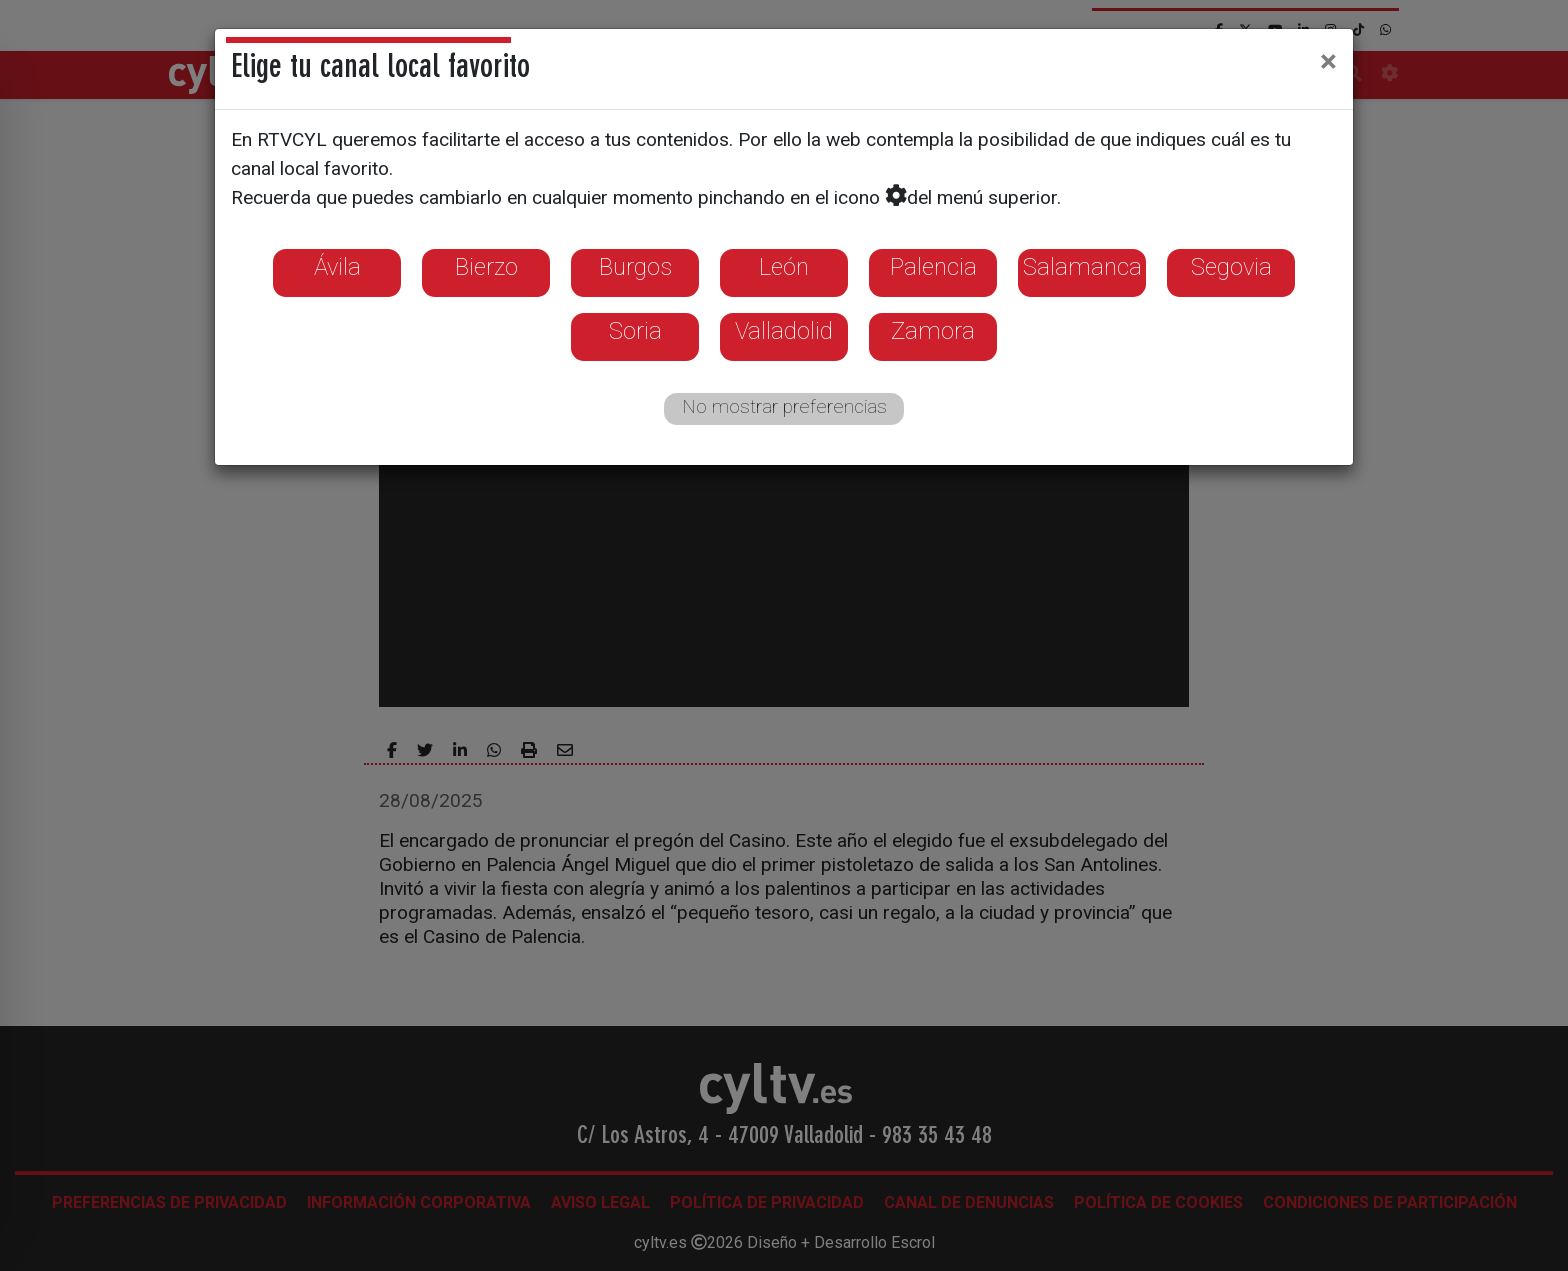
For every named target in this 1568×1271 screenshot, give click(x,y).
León (784, 267)
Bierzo (486, 267)
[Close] (1328, 61)
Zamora (933, 331)
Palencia (933, 267)
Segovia (1231, 267)
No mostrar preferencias (784, 406)
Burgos (635, 267)
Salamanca (1082, 267)
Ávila (337, 267)
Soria (635, 331)
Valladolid (784, 331)
